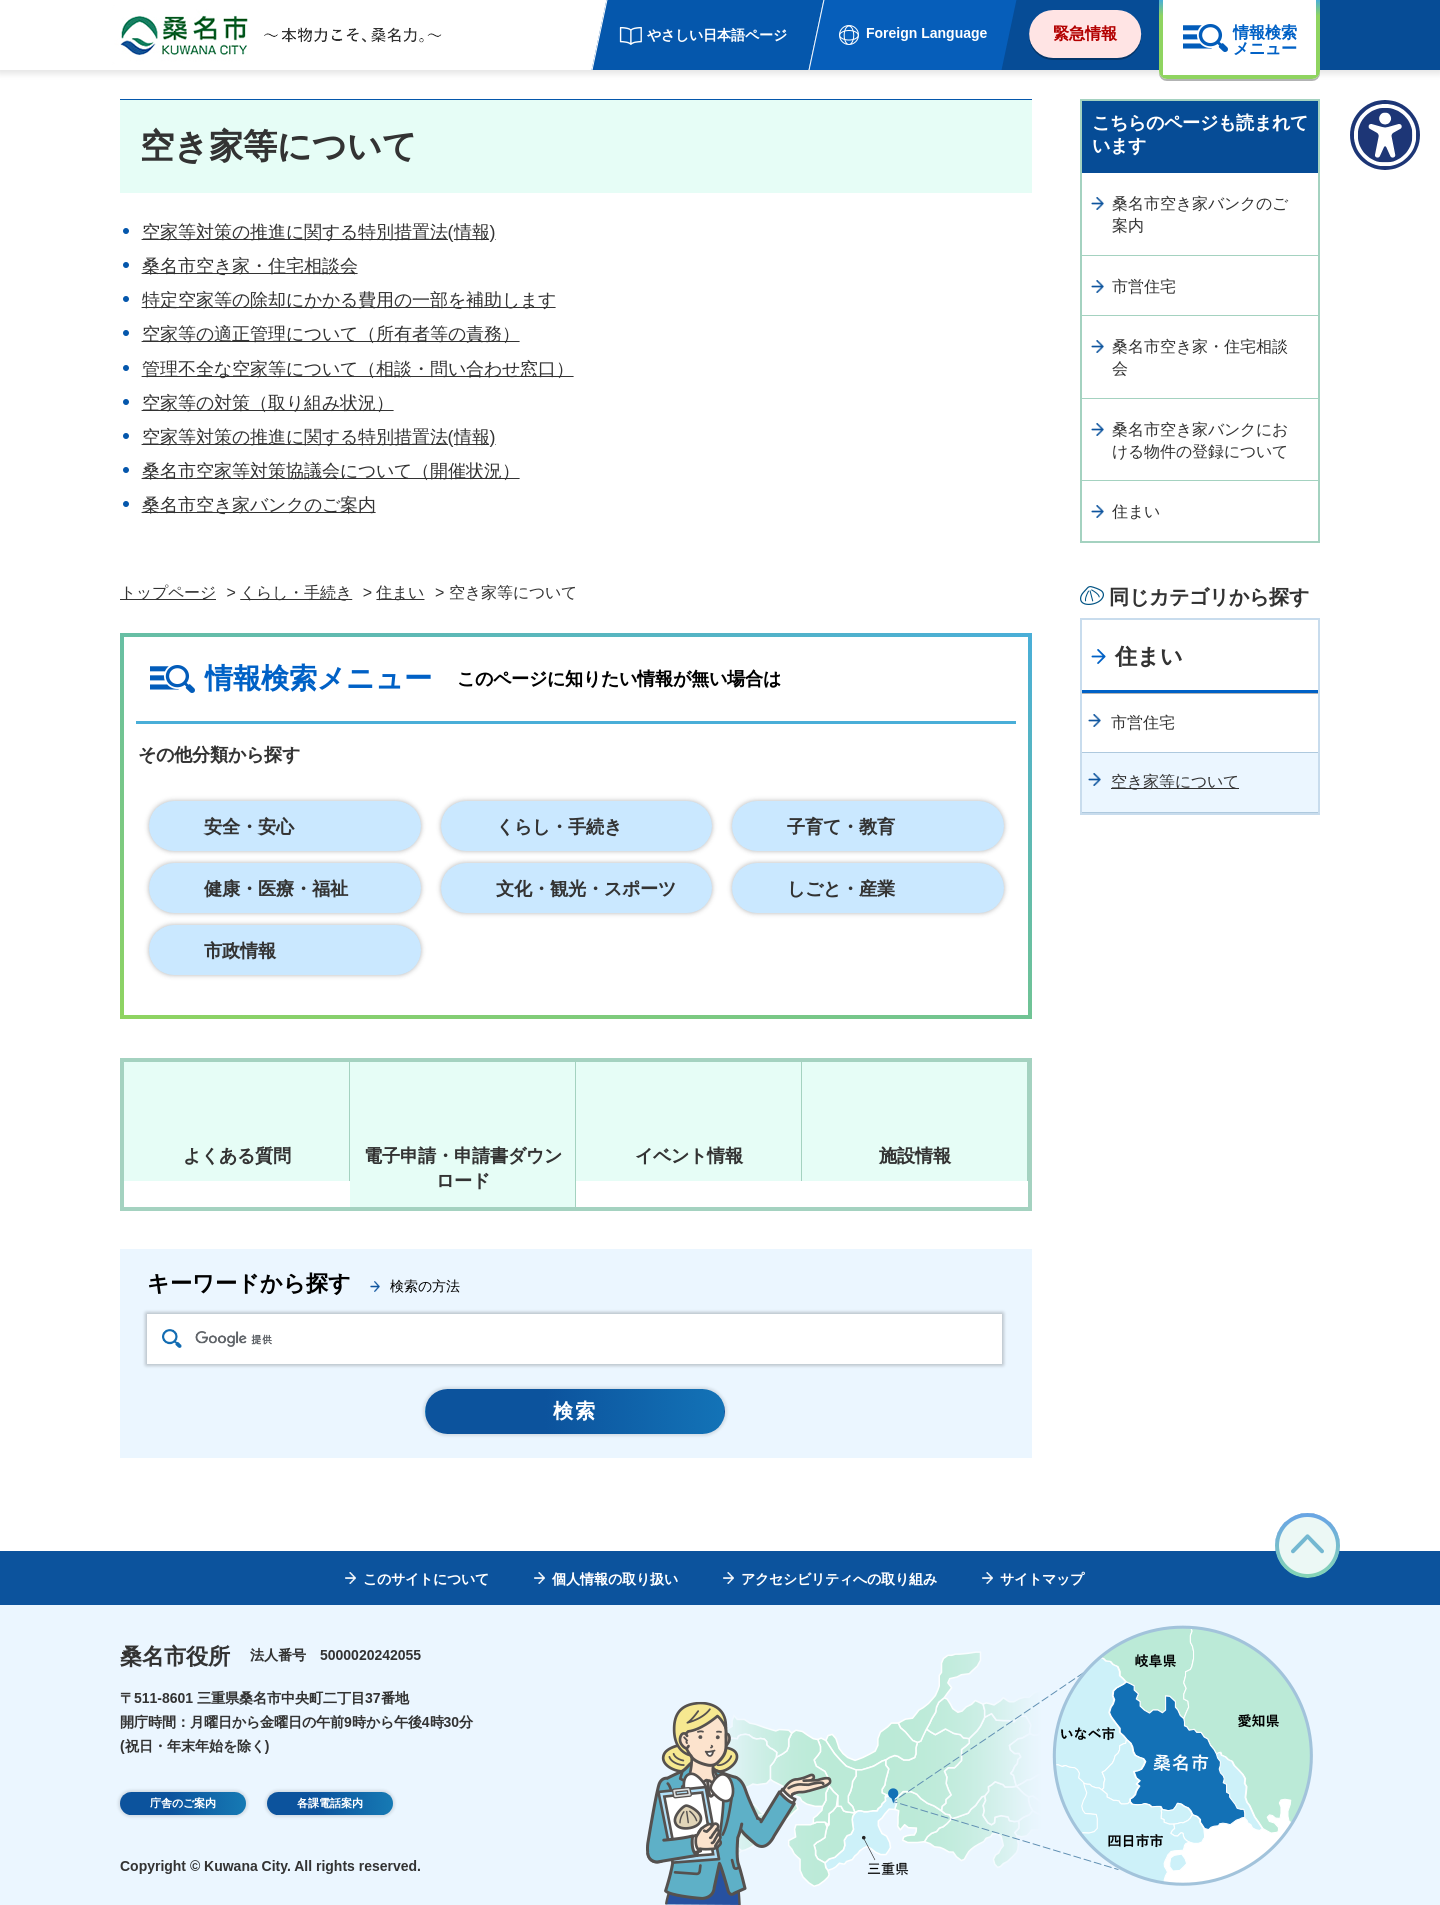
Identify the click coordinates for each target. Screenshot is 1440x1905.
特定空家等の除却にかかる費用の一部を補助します (349, 300)
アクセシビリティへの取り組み (839, 1579)
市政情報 (240, 951)
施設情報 (915, 1156)
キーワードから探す (249, 1283)
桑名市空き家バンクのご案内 (259, 505)
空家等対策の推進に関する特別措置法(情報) (319, 232)
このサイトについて (426, 1579)
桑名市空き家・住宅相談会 (250, 266)
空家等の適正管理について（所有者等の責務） (331, 334)
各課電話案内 (330, 1806)
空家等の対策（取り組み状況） (268, 403)
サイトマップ (1042, 1579)
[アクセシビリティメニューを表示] (1385, 135)
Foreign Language (926, 33)
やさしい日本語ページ (717, 35)
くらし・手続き (296, 592)
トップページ (168, 592)
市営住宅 (1144, 286)
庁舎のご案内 (183, 1806)
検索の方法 (425, 1286)
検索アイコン (172, 1338)
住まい (400, 592)
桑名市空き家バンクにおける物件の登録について (1200, 440)
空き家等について (1175, 781)
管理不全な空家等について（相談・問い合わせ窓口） (358, 369)
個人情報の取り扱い (615, 1579)
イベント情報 (689, 1156)
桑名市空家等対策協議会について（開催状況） (331, 471)
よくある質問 (237, 1156)
